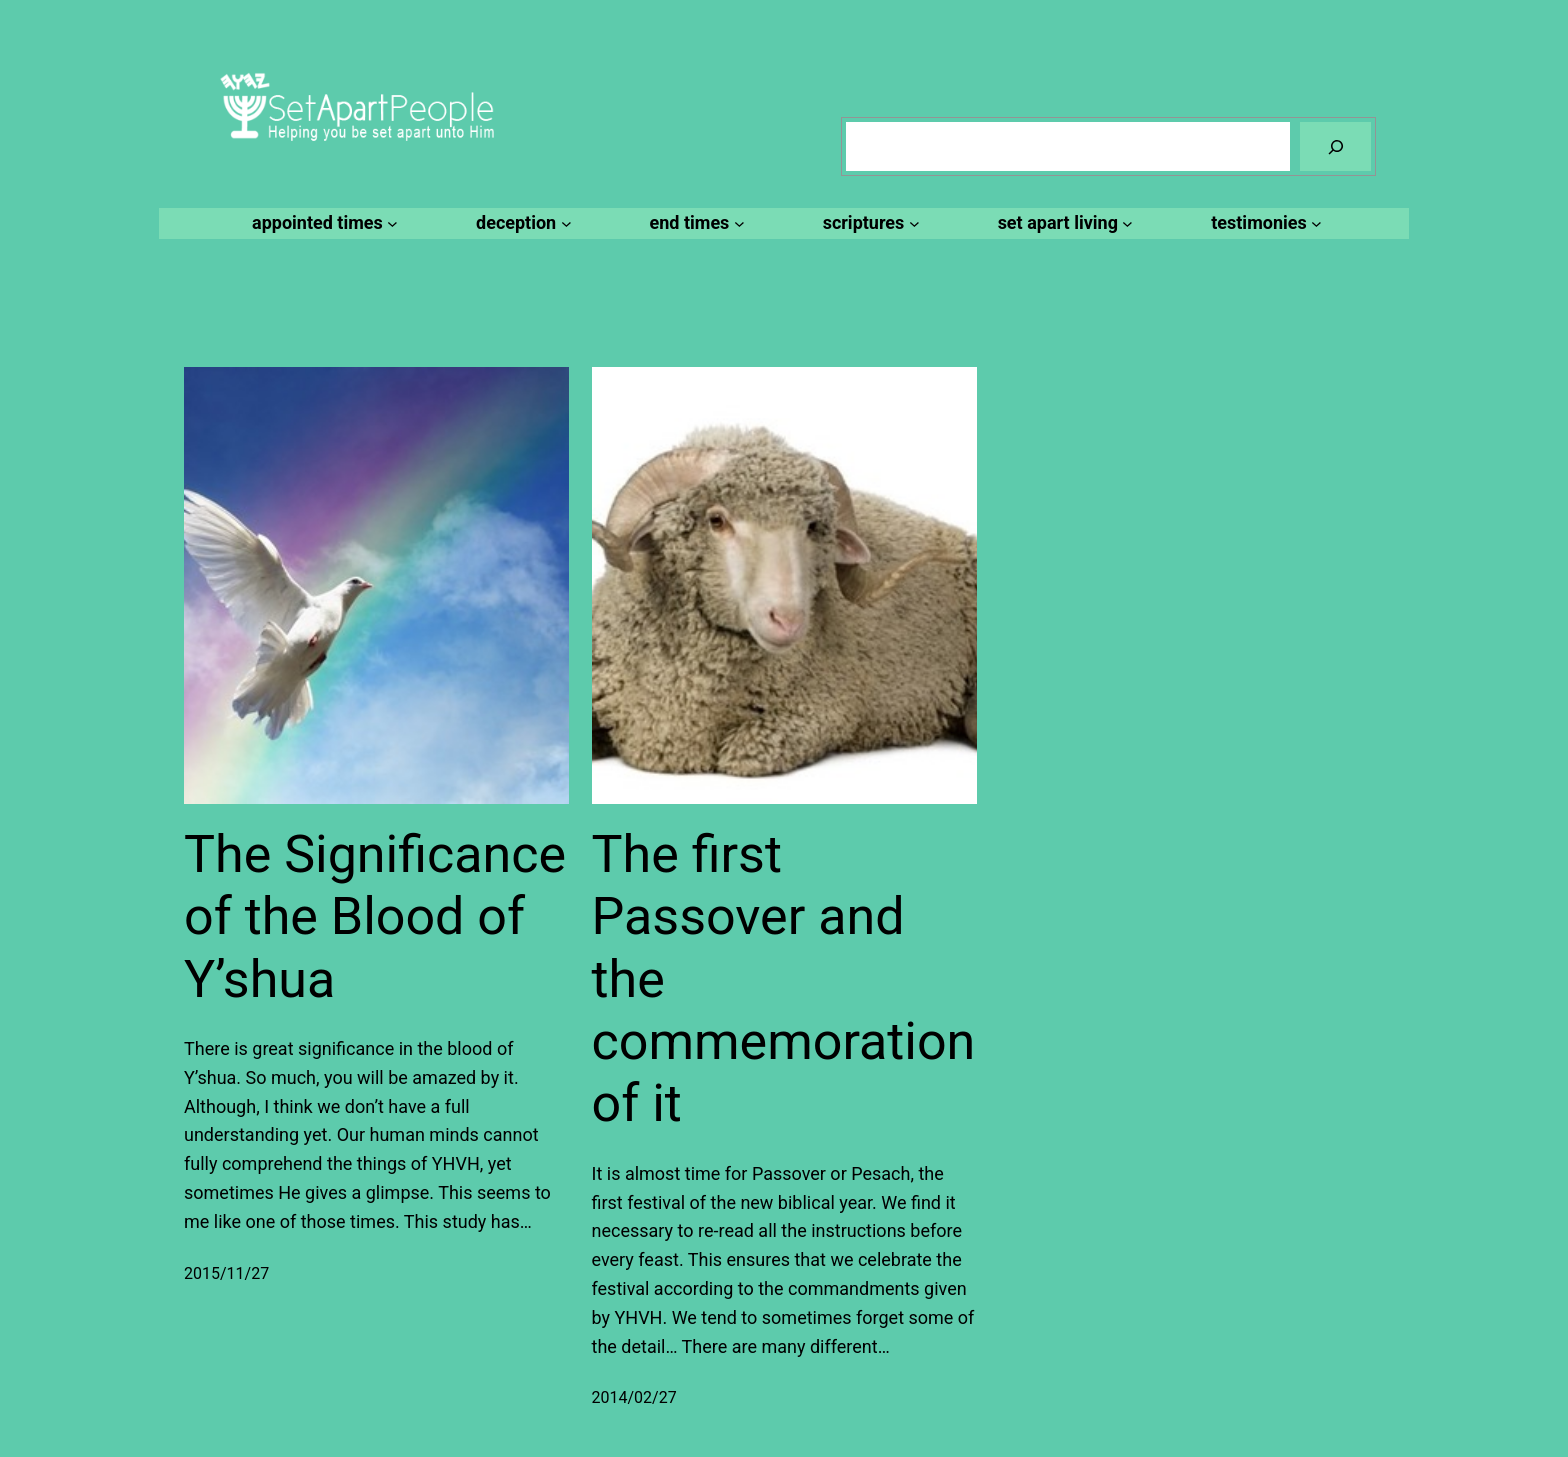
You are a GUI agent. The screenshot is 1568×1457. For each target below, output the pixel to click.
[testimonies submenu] (1263, 223)
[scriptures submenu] (868, 223)
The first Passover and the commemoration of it (784, 979)
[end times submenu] (694, 223)
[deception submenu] (520, 223)
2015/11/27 (226, 1273)
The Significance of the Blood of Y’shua (375, 917)
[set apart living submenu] (1063, 223)
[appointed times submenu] (322, 223)
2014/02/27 (634, 1397)
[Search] (1335, 146)
